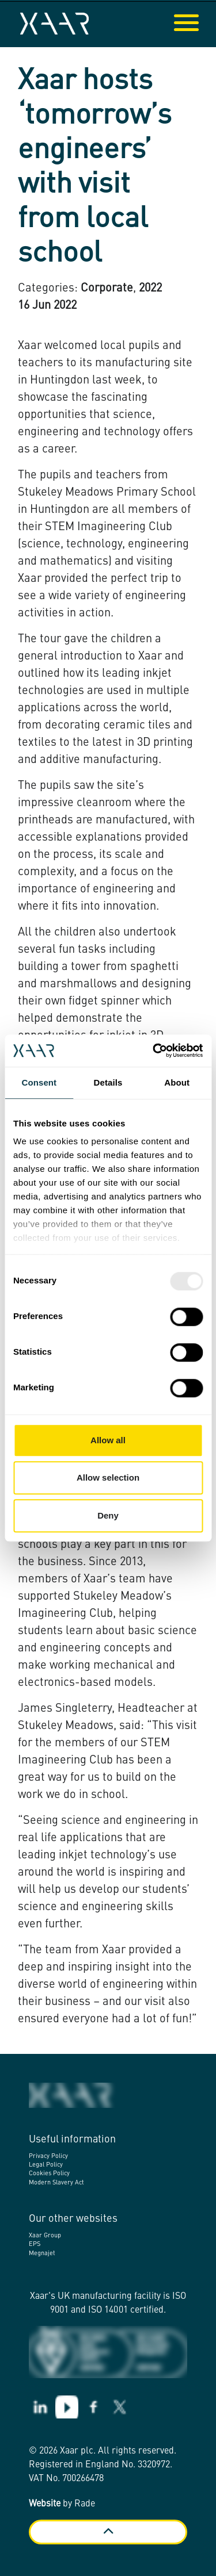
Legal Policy (46, 2165)
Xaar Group (45, 2236)
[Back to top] (108, 2532)
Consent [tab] (38, 1082)
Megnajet (42, 2254)
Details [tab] (108, 1082)
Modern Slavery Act (56, 2183)
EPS (34, 2244)
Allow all (108, 1440)
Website (44, 2504)
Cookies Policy (49, 2174)
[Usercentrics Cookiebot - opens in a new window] (154, 1050)
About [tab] (177, 1082)
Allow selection (108, 1477)
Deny (108, 1515)
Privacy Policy (48, 2156)
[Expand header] (198, 23)
